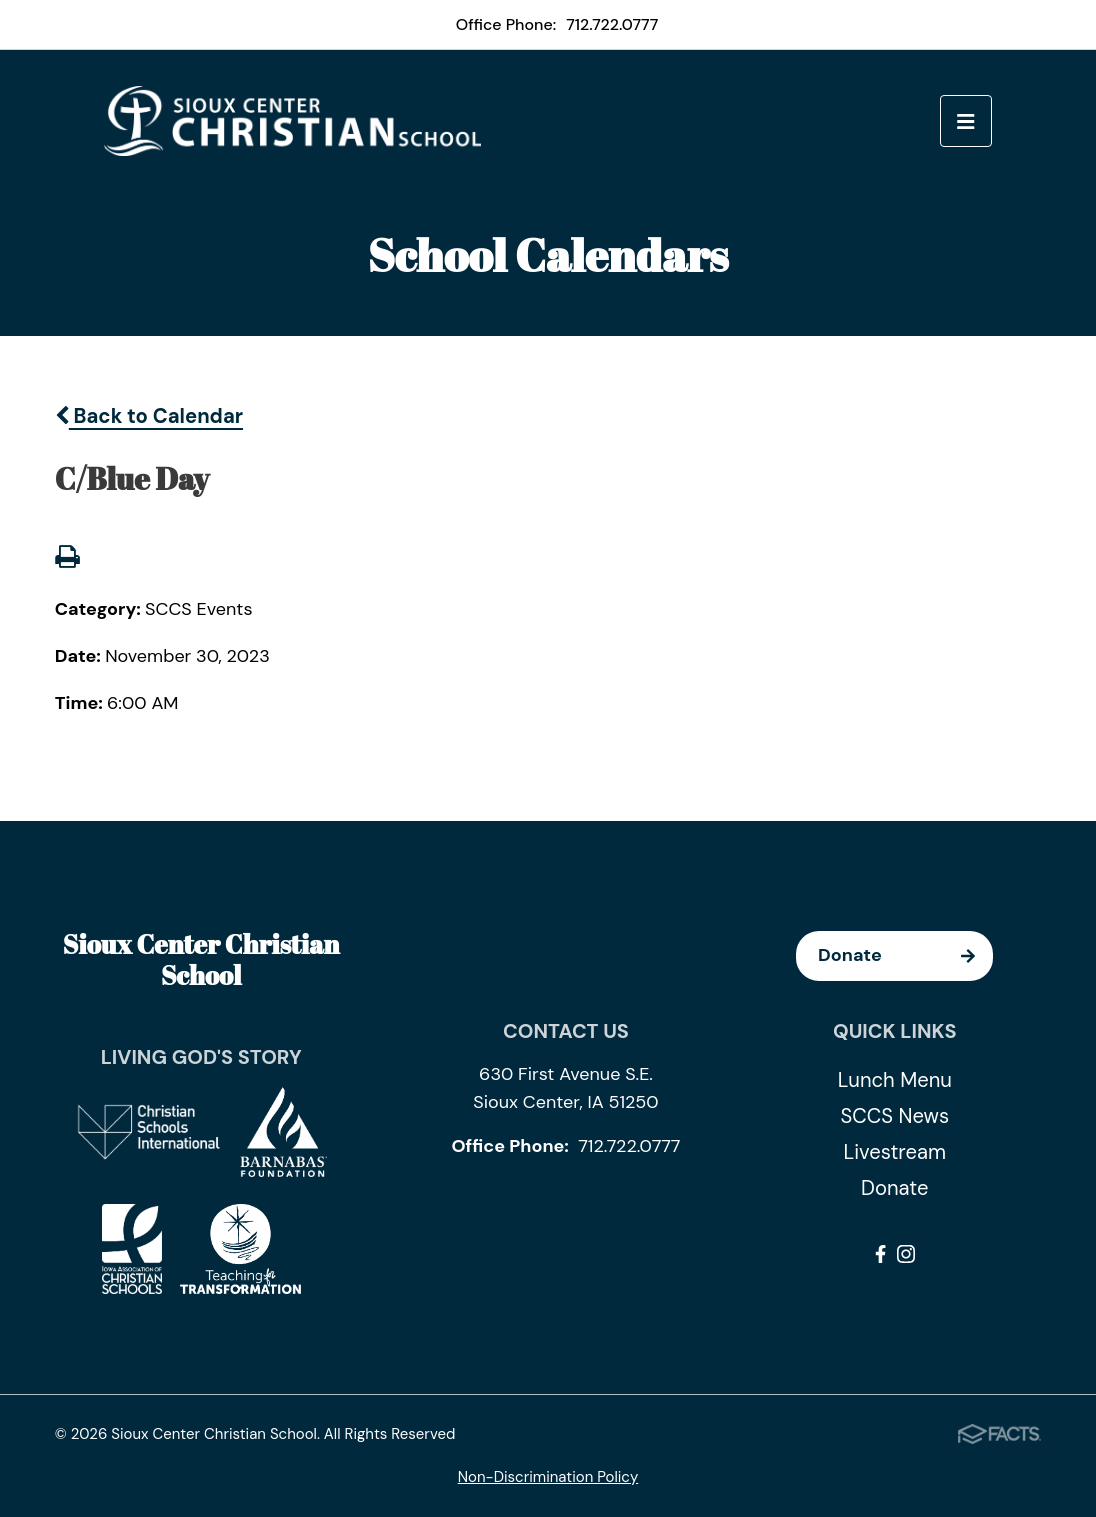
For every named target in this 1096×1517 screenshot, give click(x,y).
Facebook (880, 1254)
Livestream (895, 1152)
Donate (905, 956)
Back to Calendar (149, 416)
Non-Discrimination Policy (548, 1477)
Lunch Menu (895, 1080)
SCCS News (894, 1116)
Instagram (906, 1254)
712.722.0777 (612, 24)
